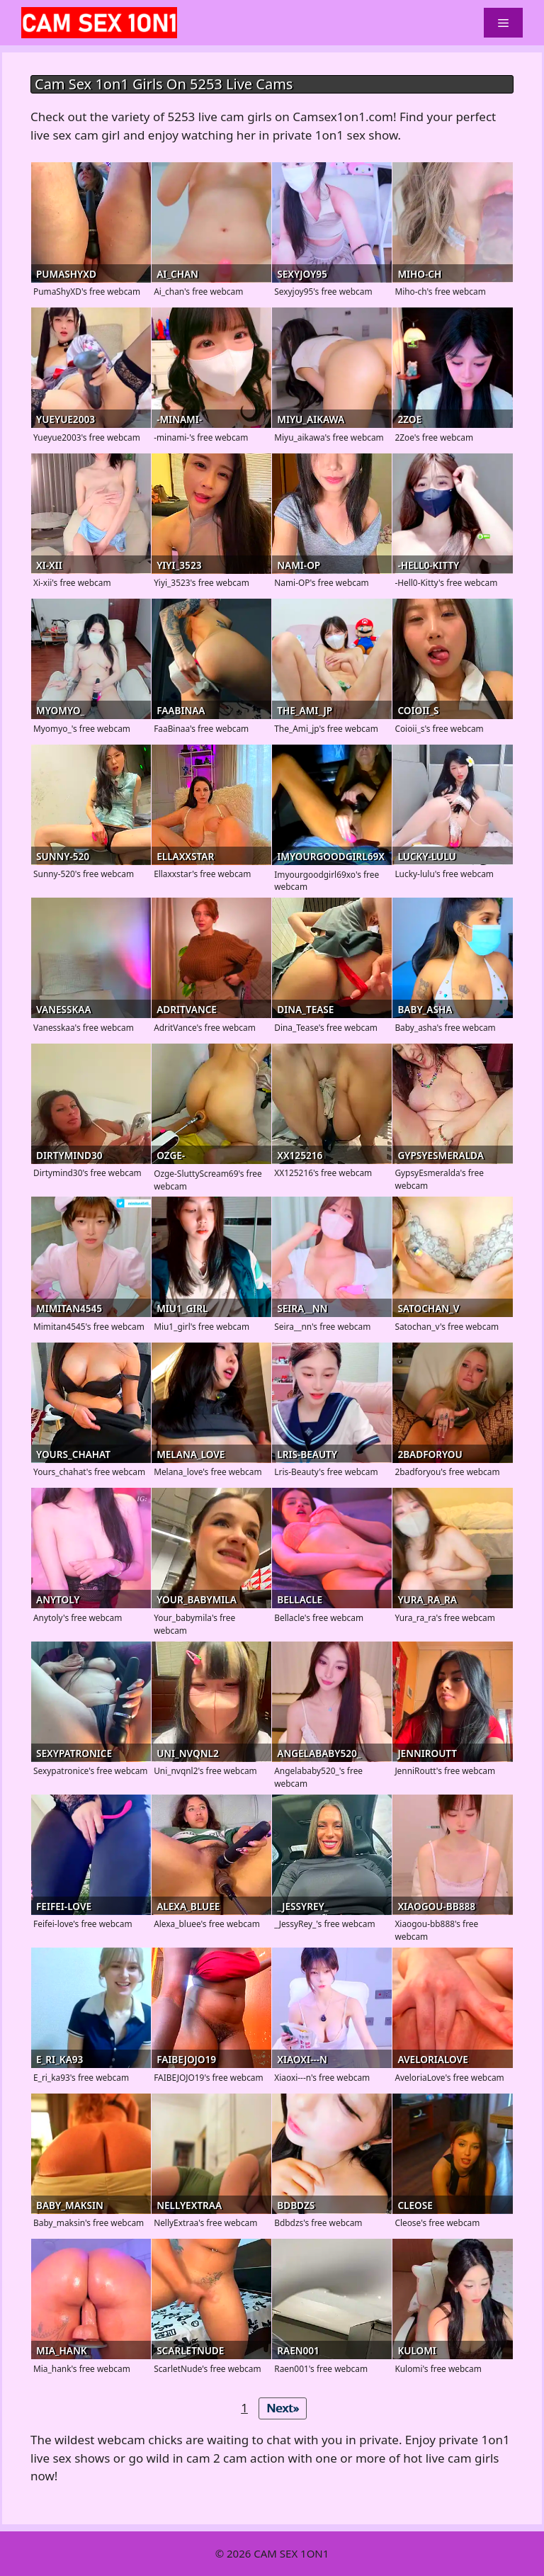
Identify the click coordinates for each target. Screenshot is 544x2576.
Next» (282, 2408)
